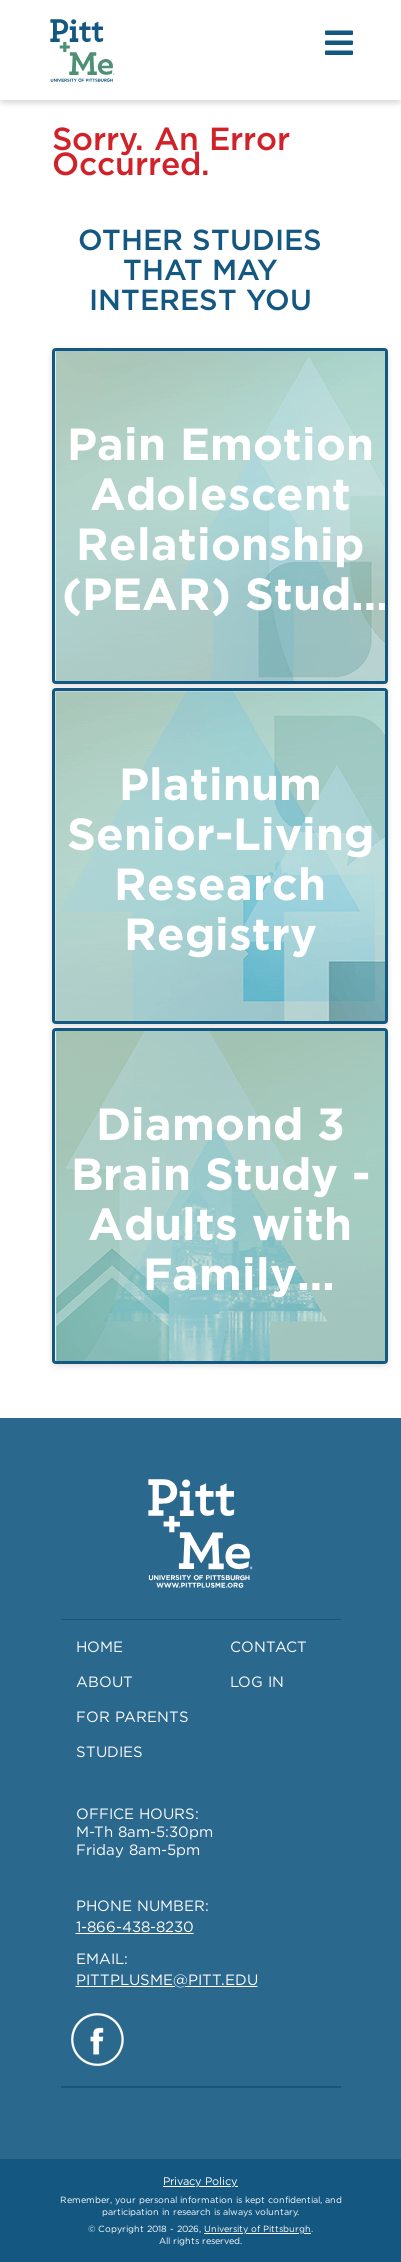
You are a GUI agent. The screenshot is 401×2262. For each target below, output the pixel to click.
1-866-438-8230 (135, 1927)
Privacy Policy (200, 2181)
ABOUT (104, 1682)
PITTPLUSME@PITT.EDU (167, 1980)
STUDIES (109, 1752)
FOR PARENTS (132, 1717)
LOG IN (257, 1682)
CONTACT (268, 1647)
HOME (99, 1647)
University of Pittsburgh (257, 2228)
